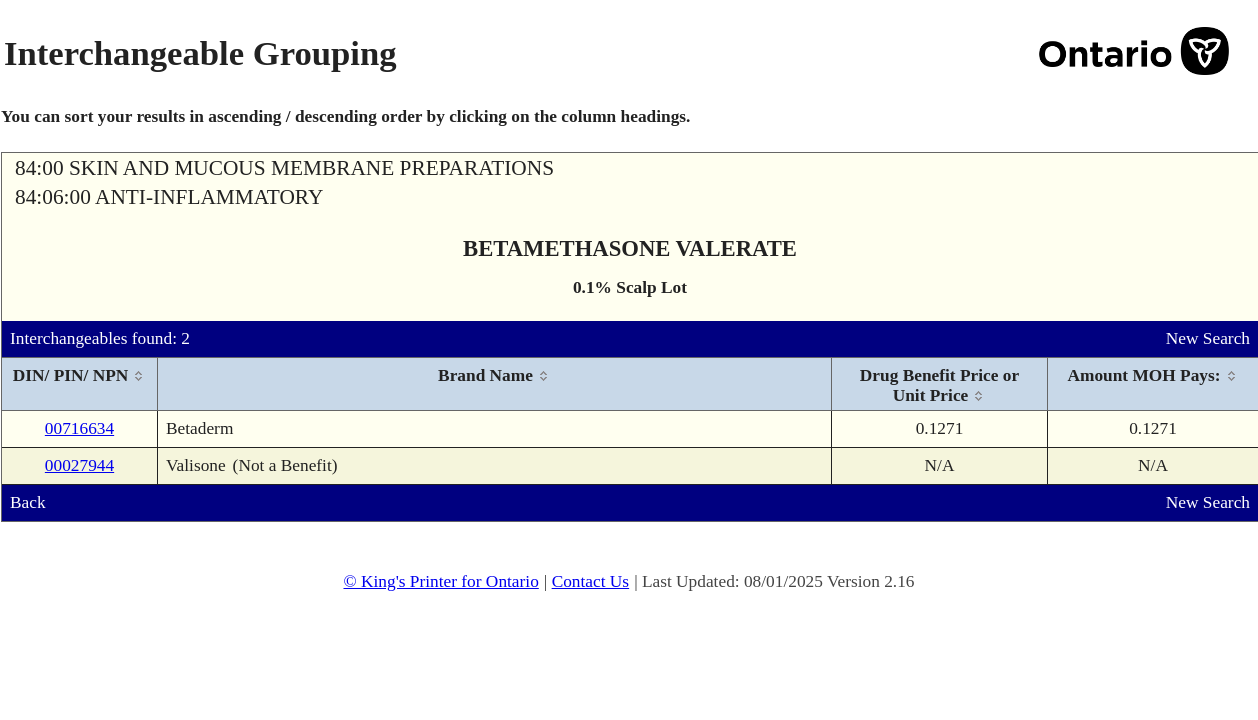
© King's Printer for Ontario (440, 581)
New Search (1208, 338)
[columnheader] (80, 384)
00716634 (79, 428)
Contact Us (591, 581)
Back (28, 502)
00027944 (79, 465)
